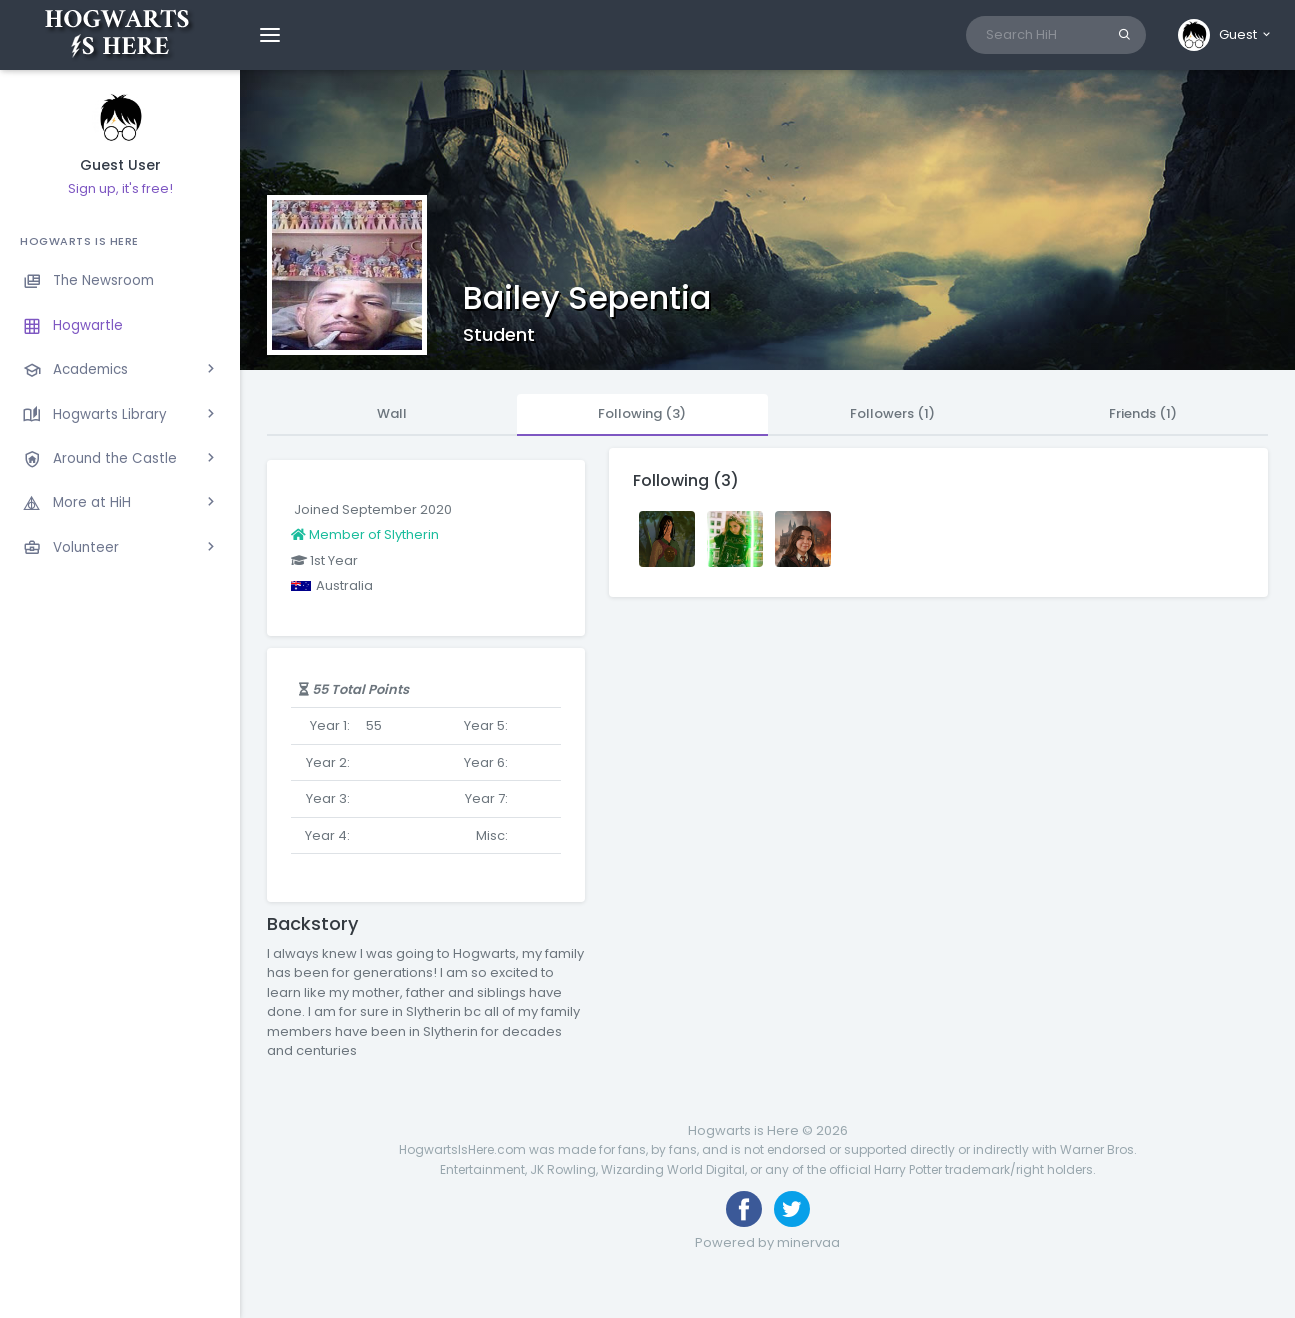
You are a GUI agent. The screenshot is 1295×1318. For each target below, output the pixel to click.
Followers (892, 413)
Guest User (120, 165)
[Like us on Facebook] (744, 1209)
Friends (1143, 413)
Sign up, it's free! (120, 188)
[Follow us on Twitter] (792, 1209)
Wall (392, 413)
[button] (1225, 35)
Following (642, 413)
